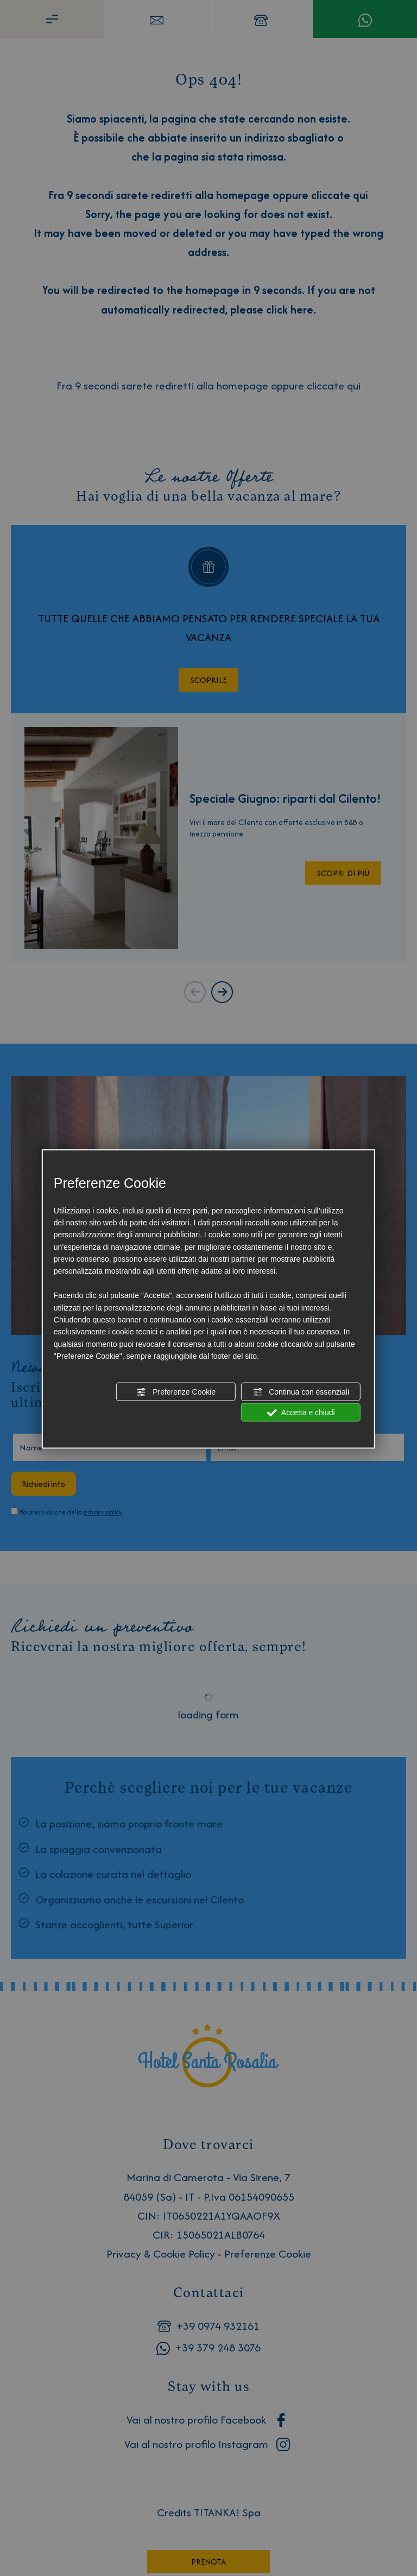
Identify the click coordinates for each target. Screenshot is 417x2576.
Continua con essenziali (300, 1392)
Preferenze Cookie (176, 1392)
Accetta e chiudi (301, 1413)
